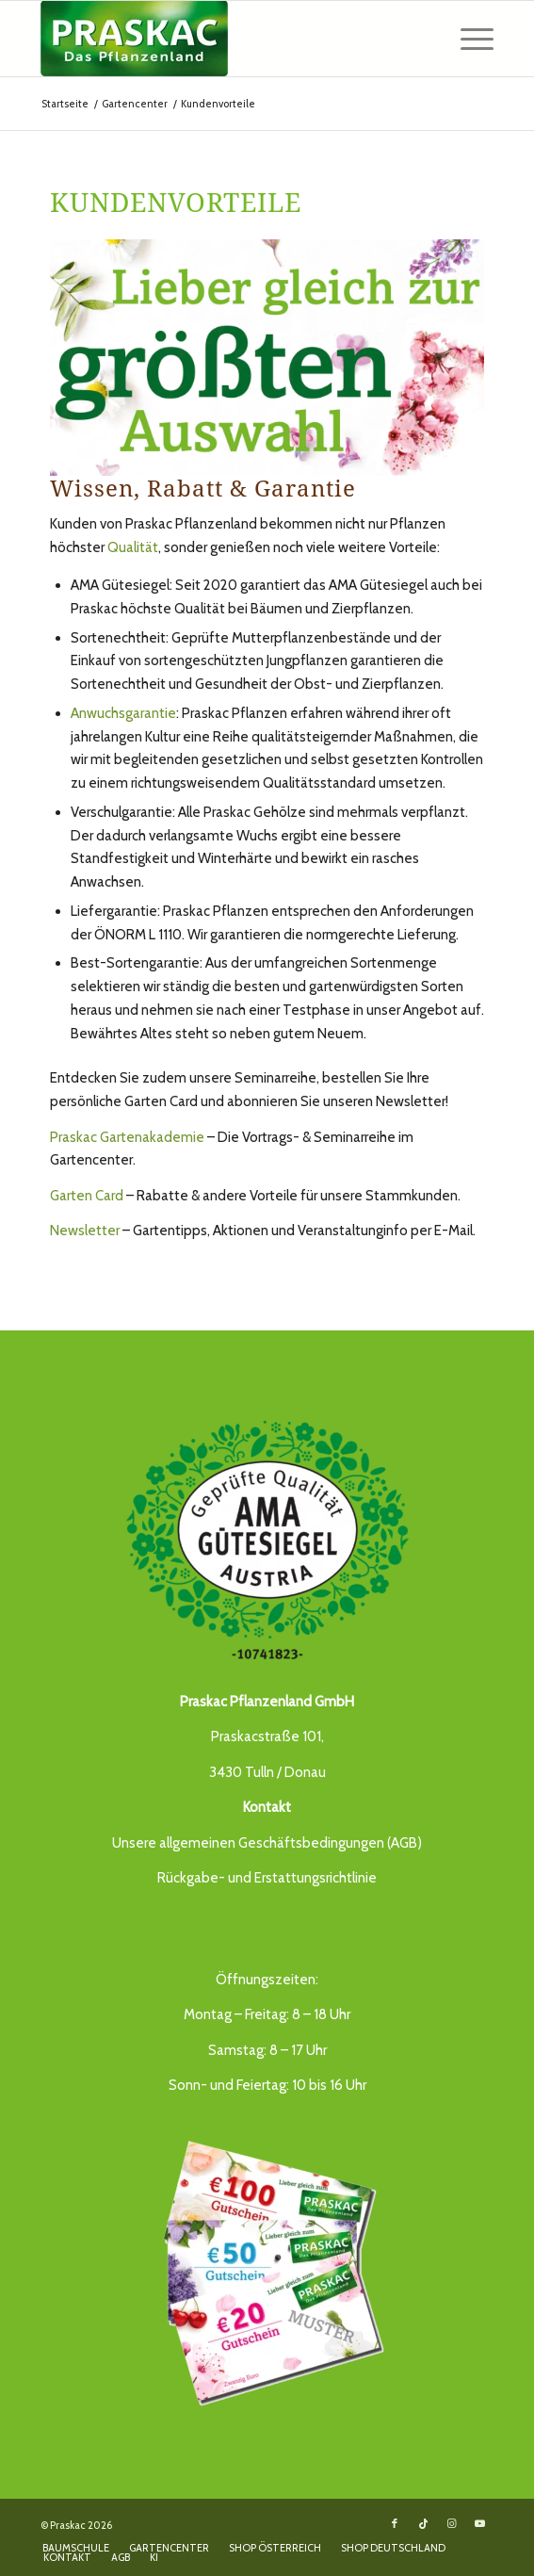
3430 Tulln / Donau (267, 1772)
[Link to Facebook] (394, 2523)
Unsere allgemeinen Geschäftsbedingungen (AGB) (267, 1842)
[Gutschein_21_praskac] (267, 2269)
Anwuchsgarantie (123, 713)
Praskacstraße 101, (267, 1736)
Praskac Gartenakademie (127, 1137)
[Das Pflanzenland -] (222, 38)
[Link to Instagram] (451, 2523)
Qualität (132, 547)
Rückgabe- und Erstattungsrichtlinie (267, 1877)
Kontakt (267, 1807)
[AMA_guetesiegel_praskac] (267, 1540)
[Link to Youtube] (479, 2523)
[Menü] (468, 38)
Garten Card (88, 1195)
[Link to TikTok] (423, 2523)
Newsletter (85, 1230)
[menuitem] (468, 38)
